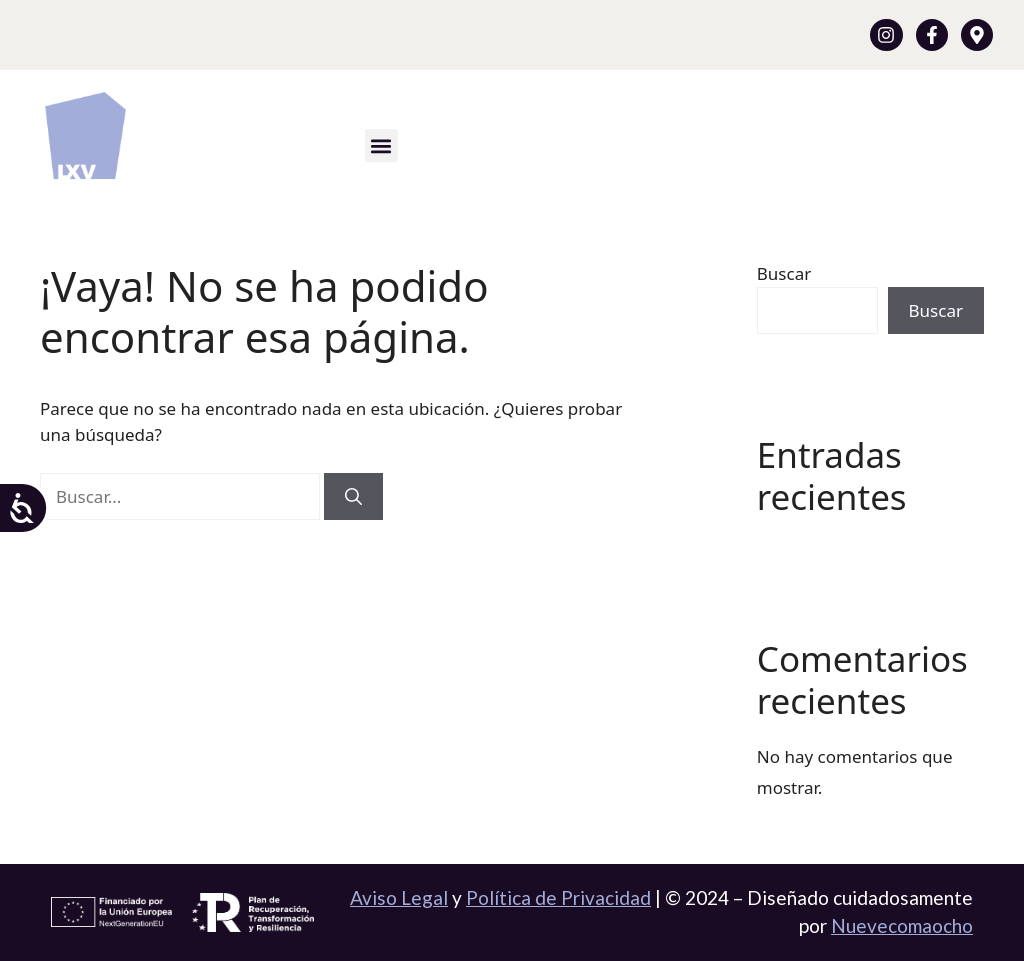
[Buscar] (353, 497)
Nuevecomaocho (902, 925)
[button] (381, 145)
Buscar (784, 273)
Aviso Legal (399, 897)
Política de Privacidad (558, 897)
